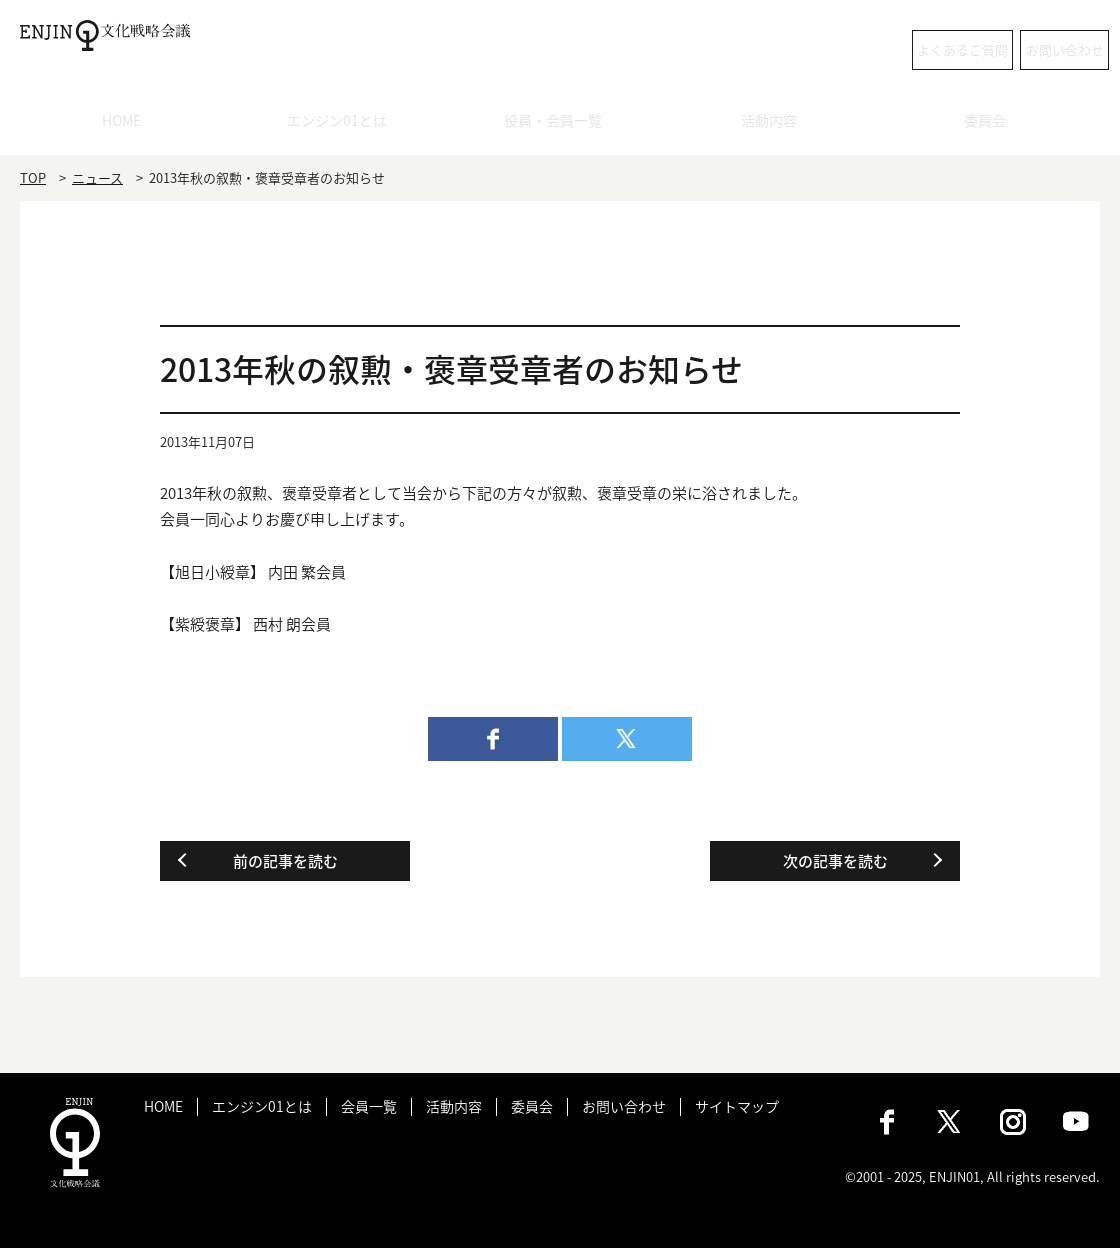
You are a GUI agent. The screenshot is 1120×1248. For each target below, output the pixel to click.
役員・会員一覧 (560, 125)
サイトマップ (737, 1106)
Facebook (887, 1122)
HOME (128, 125)
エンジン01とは (344, 125)
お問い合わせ (1020, 49)
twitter (627, 739)
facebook (493, 739)
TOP (33, 177)
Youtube (1076, 1122)
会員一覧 (369, 1106)
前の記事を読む (285, 861)
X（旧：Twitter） (950, 1122)
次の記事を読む (835, 861)
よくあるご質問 (845, 49)
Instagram (1013, 1122)
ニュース (97, 177)
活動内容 (776, 125)
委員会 (992, 125)
